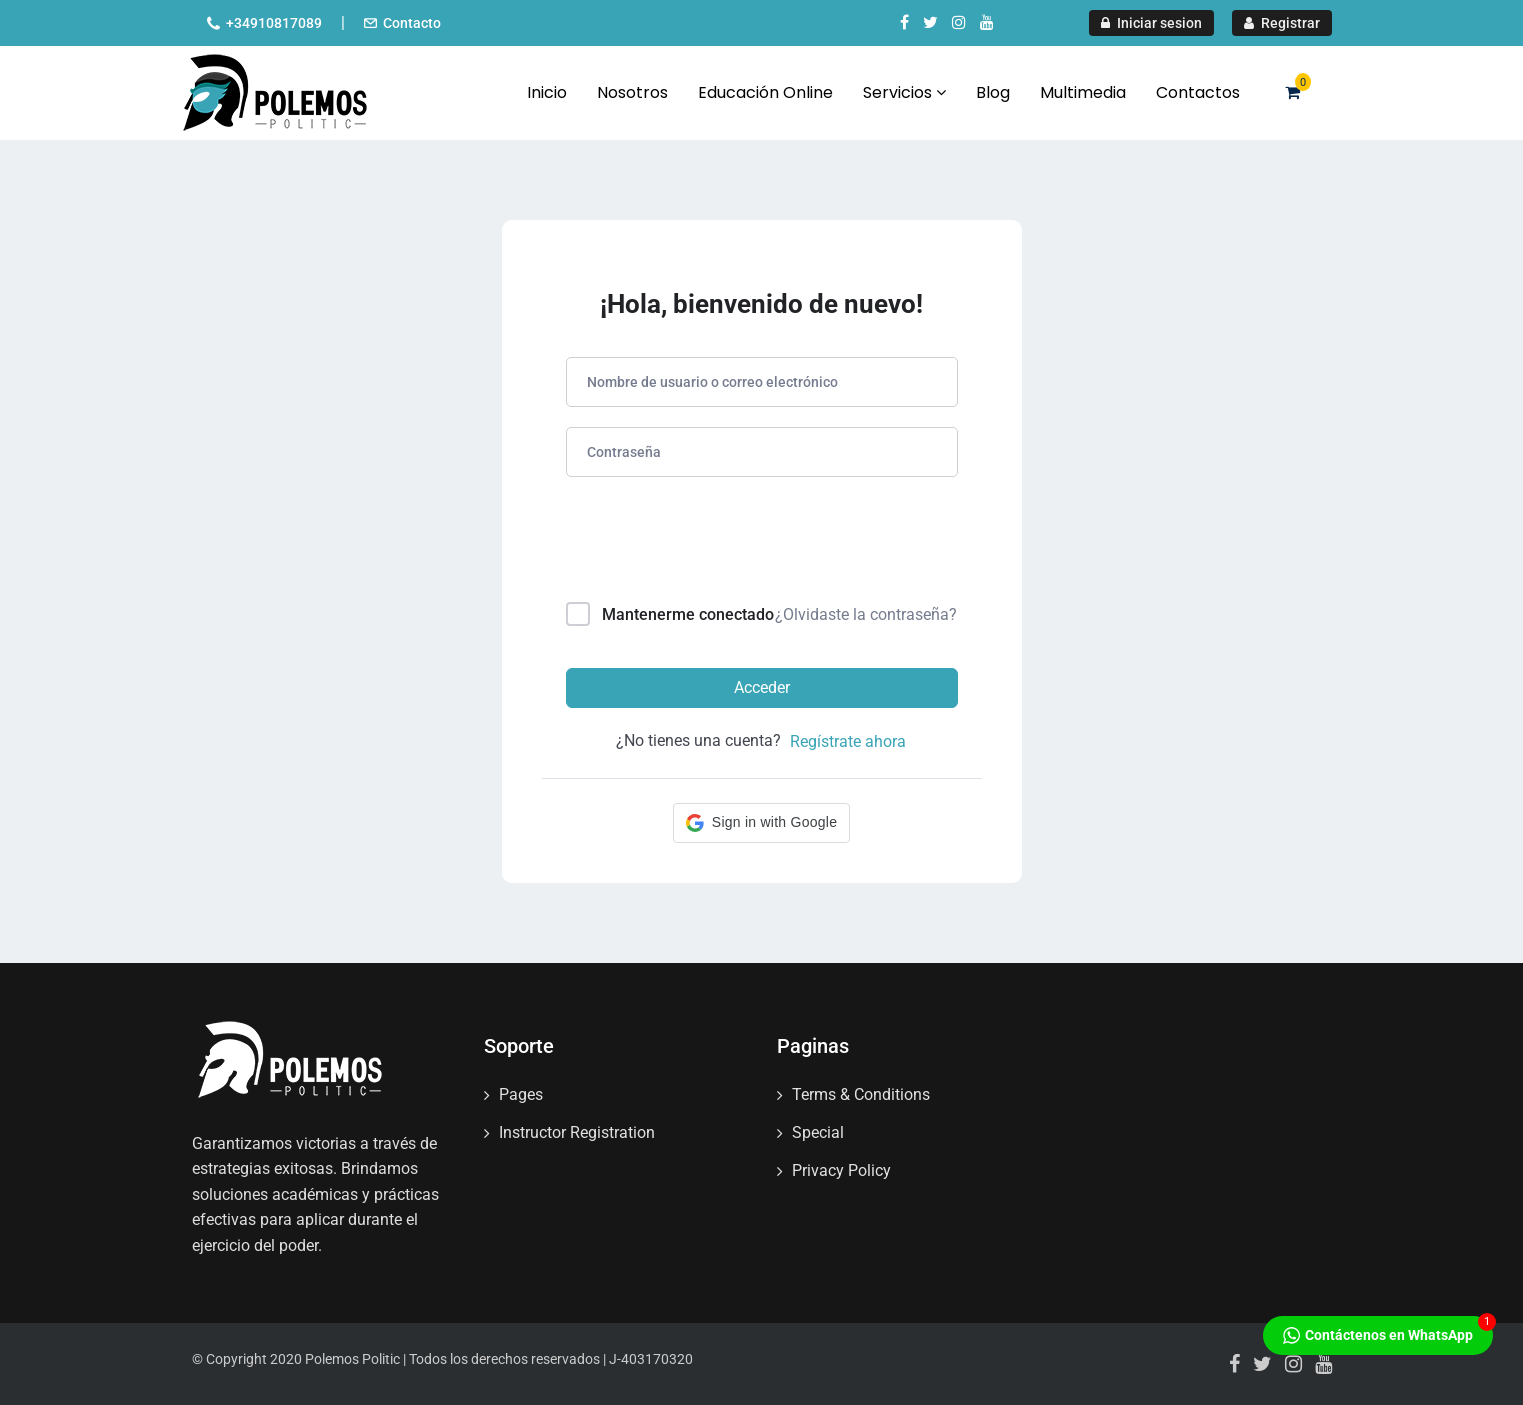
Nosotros (632, 92)
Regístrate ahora (848, 741)
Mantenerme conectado (688, 614)
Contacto (412, 23)
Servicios (904, 92)
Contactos (1198, 92)
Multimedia (1083, 92)
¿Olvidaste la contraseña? (866, 614)
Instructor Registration (577, 1132)
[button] (761, 823)
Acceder (762, 687)
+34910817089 (274, 23)
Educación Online (765, 92)
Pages (521, 1094)
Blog (993, 92)
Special (818, 1132)
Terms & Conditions (861, 1094)
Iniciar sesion (1151, 23)
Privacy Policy (841, 1170)
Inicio (547, 92)
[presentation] (701, 543)
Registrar (1282, 23)
